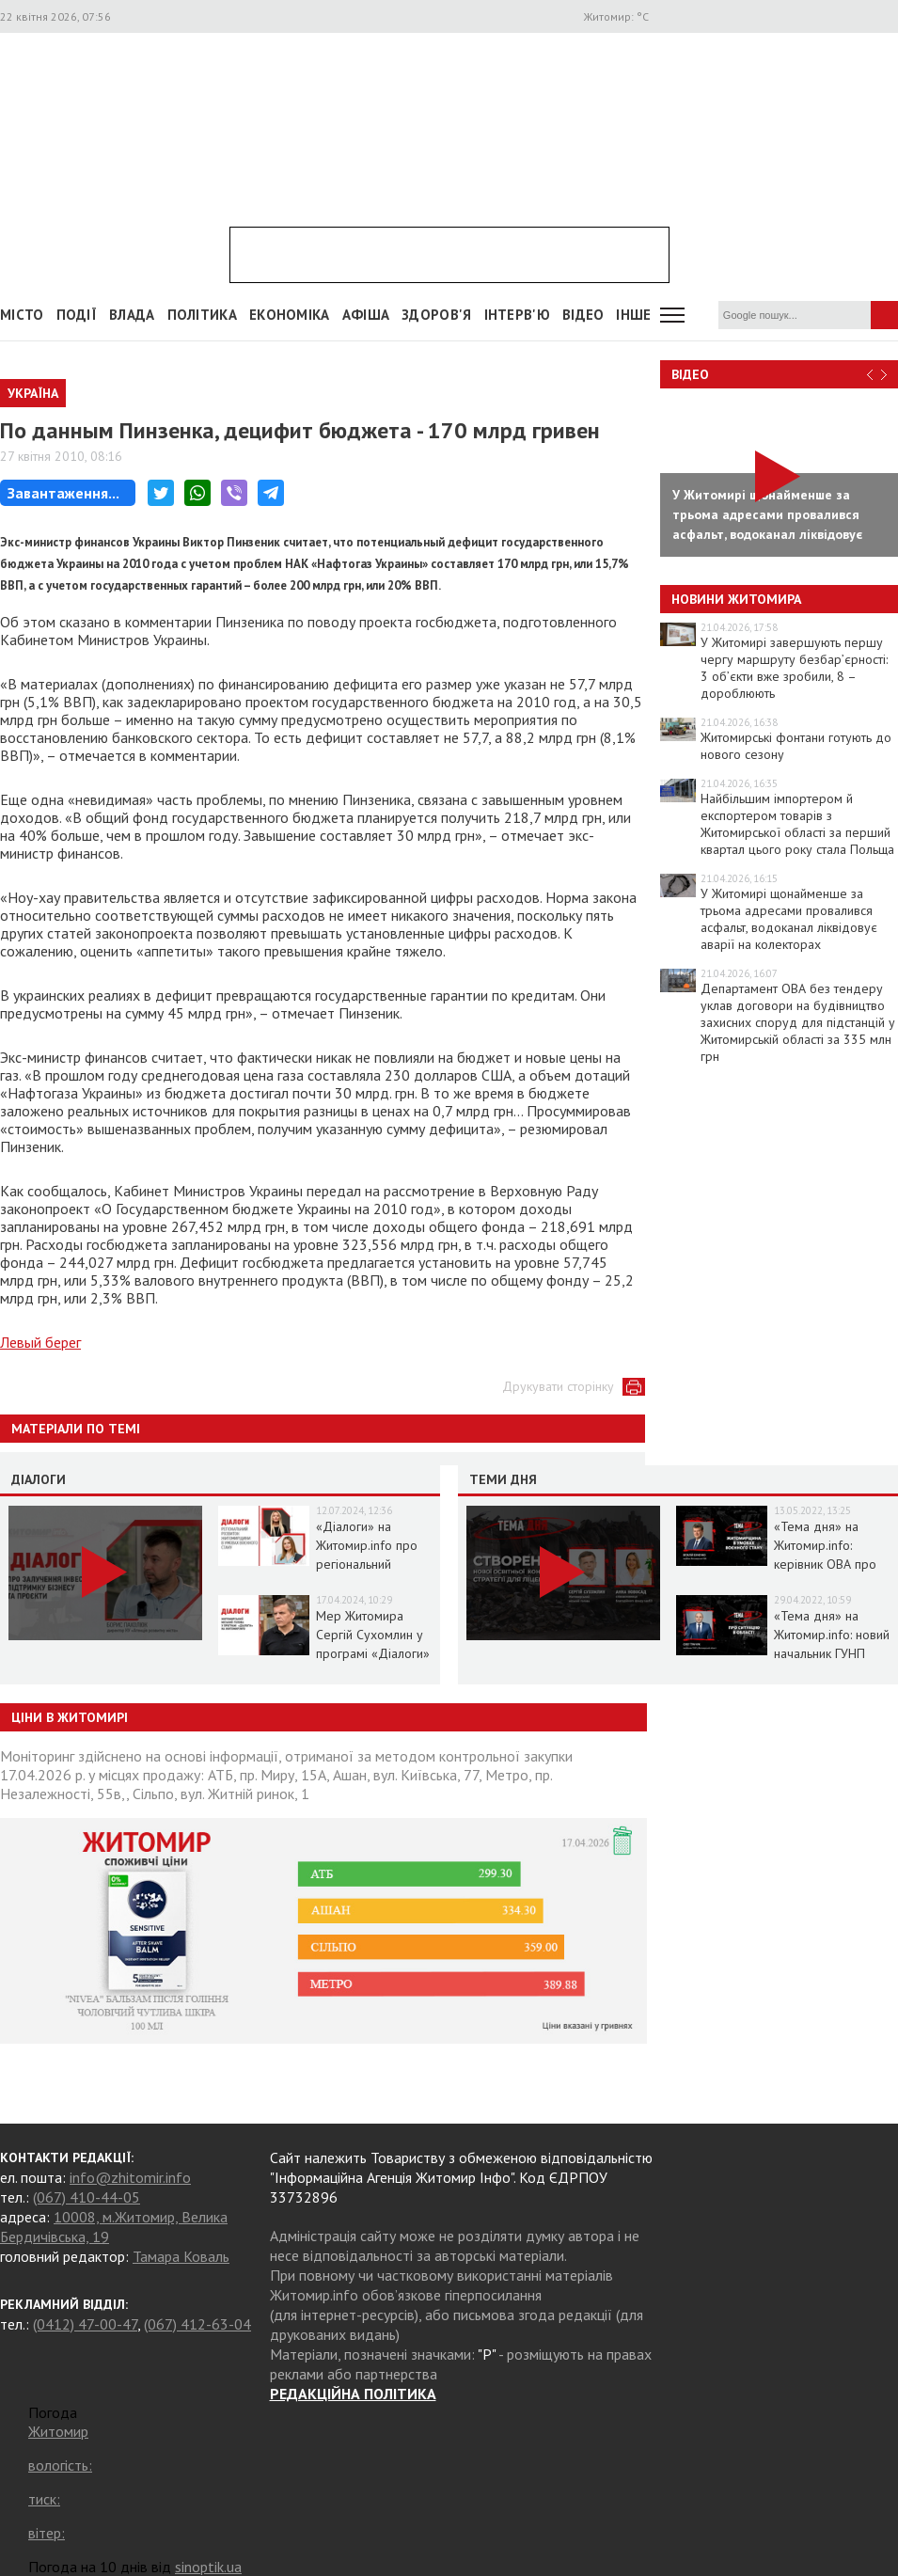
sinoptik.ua (208, 2566)
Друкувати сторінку (558, 1386)
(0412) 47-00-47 (85, 2324)
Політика (202, 315)
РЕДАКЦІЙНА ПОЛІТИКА (353, 2393)
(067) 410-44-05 (86, 2197)
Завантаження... (63, 492)
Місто (22, 315)
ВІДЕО (583, 315)
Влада (132, 315)
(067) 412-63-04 (197, 2324)
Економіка (289, 315)
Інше (633, 315)
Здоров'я (436, 315)
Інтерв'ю (517, 315)
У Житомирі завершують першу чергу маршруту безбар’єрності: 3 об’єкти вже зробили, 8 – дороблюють (794, 668)
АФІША (366, 315)
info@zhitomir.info (130, 2177)
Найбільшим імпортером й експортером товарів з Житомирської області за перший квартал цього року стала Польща (797, 824)
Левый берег (40, 1342)
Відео (690, 374)
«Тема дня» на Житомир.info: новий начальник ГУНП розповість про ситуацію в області (832, 1653)
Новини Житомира (736, 599)
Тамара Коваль (181, 2256)
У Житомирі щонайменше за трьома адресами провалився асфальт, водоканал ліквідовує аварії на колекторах (789, 919)
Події (77, 315)
